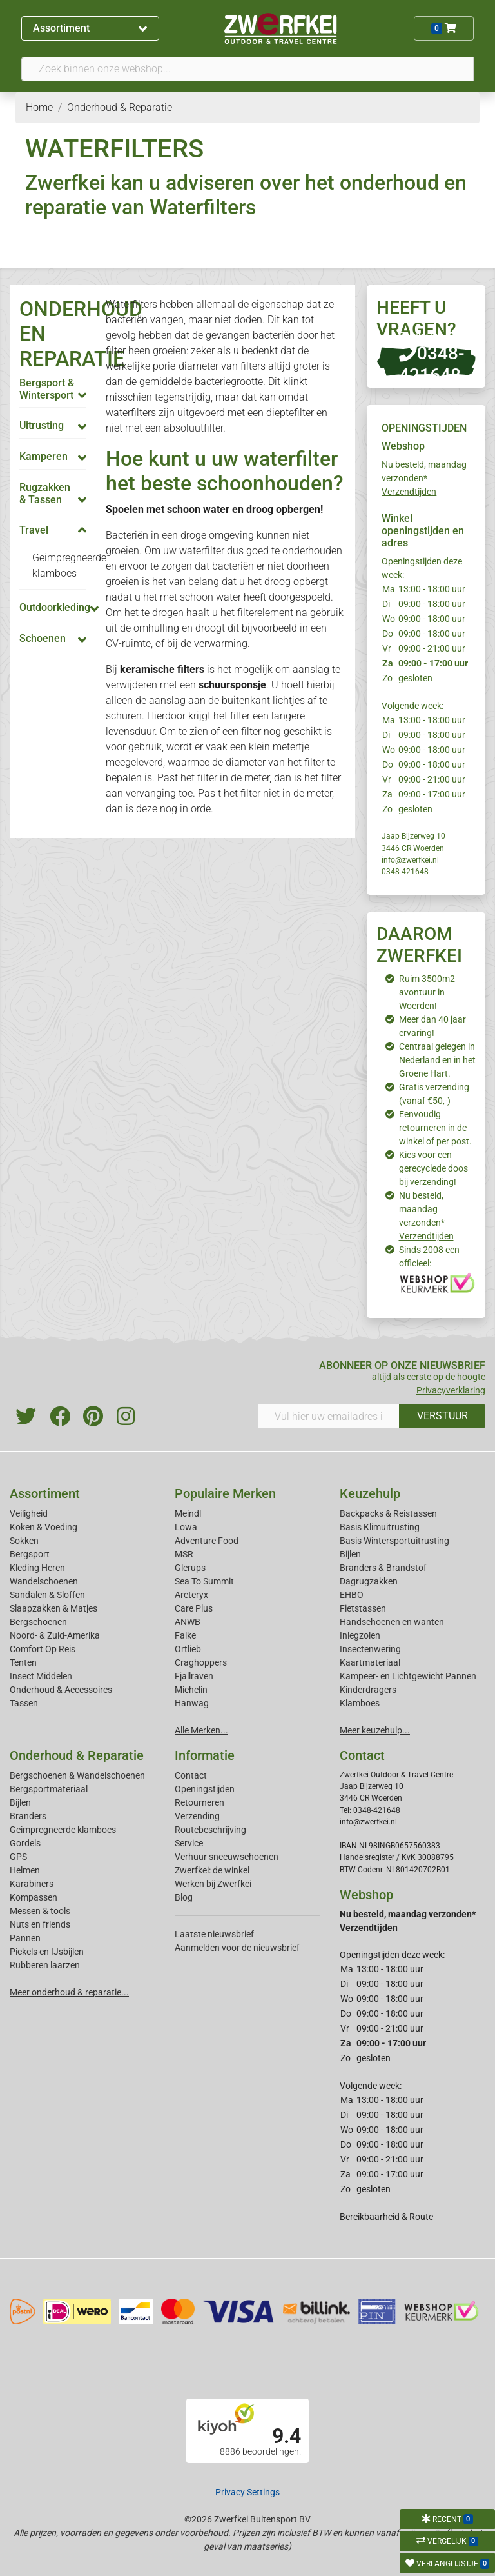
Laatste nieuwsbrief (214, 1934)
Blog (184, 1897)
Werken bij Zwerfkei (213, 1884)
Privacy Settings (247, 2492)
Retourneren (199, 1802)
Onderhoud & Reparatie (77, 1755)
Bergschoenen (38, 1622)
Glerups (190, 1568)
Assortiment (90, 28)
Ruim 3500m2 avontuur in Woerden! (427, 992)
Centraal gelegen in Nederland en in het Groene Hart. (437, 1060)
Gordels (25, 1843)
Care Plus (194, 1608)
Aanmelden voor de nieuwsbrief (237, 1947)
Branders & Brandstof (383, 1568)
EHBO (352, 1595)
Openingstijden (205, 1789)
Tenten (23, 1662)
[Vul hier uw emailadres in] (328, 1416)
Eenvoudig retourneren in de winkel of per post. (435, 1127)
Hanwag (192, 1703)
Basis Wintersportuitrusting (394, 1540)
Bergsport (30, 1554)
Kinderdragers (368, 1689)
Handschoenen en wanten (392, 1622)
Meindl (188, 1513)
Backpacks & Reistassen (388, 1513)
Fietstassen (363, 1608)
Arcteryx (191, 1595)
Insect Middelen (41, 1676)
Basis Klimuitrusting (380, 1527)
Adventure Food (206, 1540)
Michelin (191, 1689)
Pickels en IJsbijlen (47, 1951)
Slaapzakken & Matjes (53, 1608)
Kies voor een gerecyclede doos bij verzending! (433, 1168)
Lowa (186, 1527)
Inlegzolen (360, 1635)
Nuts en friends (40, 1924)
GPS (18, 1857)
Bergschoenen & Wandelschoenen (77, 1775)
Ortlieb (188, 1649)
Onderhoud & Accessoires (61, 1689)
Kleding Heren (37, 1568)
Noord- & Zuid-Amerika (55, 1635)
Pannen (25, 1938)
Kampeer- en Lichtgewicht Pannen (408, 1676)
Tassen (24, 1703)
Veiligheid (29, 1513)
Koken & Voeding (43, 1527)
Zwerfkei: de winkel (212, 1870)
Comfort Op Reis (42, 1649)
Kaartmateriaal (370, 1662)
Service (189, 1843)
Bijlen (350, 1554)
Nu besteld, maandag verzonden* (424, 478)
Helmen (25, 1870)
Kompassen (33, 1897)
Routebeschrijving (210, 1829)
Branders (28, 1816)
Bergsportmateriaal (49, 1789)
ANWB (187, 1622)
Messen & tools (40, 1911)
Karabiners (31, 1884)
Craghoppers (201, 1662)
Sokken (24, 1540)
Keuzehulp (370, 1493)
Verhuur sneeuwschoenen (226, 1857)
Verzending (197, 1816)
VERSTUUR (442, 1416)
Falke (185, 1635)
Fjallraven (194, 1676)
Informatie (205, 1755)
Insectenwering (370, 1649)
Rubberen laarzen (45, 1965)
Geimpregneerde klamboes (63, 1829)
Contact (191, 1775)
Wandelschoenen (44, 1581)
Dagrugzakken (369, 1581)
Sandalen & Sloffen (47, 1595)
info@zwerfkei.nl (410, 859)
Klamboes (360, 1703)
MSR (184, 1554)
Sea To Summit (204, 1581)
